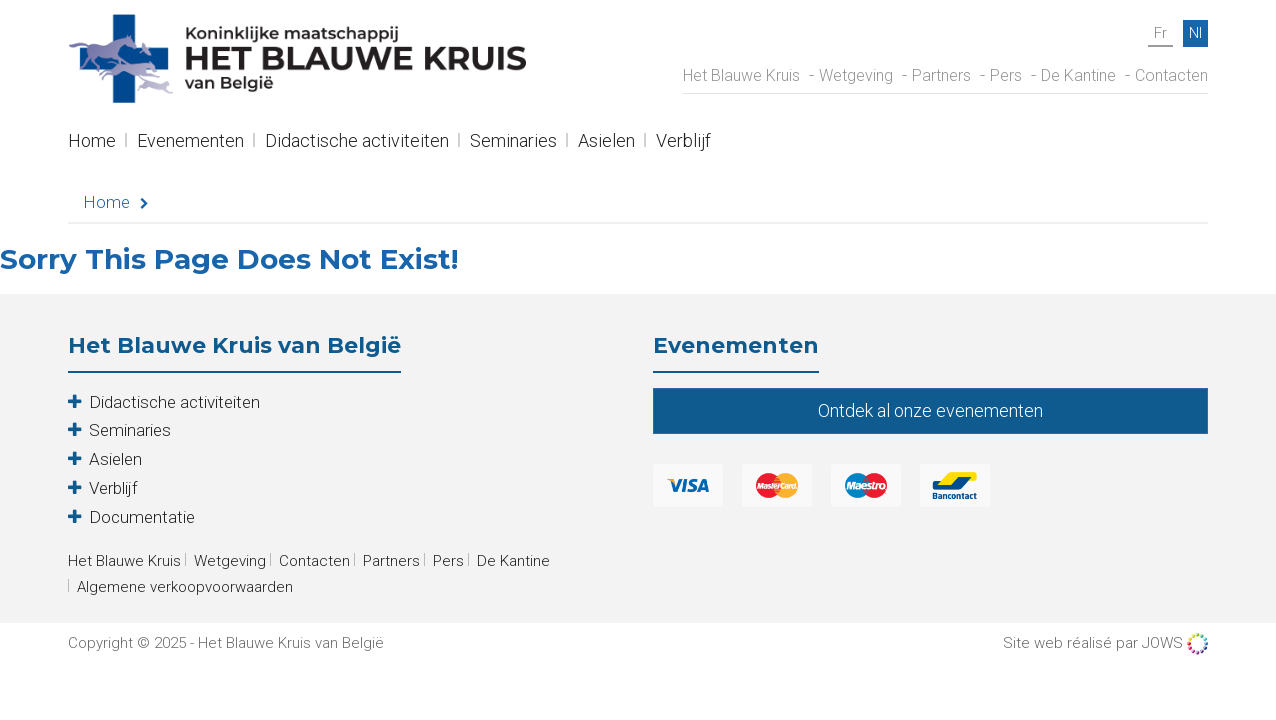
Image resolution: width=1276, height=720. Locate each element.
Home (92, 142)
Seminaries (513, 142)
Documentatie (142, 517)
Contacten (1171, 75)
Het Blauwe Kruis (741, 75)
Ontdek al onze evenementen (930, 410)
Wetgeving (856, 75)
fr (1160, 33)
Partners (941, 75)
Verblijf (683, 142)
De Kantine (1078, 75)
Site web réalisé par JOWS (1105, 644)
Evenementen (190, 142)
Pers (1006, 75)
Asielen (606, 142)
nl (1195, 33)
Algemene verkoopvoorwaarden (185, 587)
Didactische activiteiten (357, 142)
